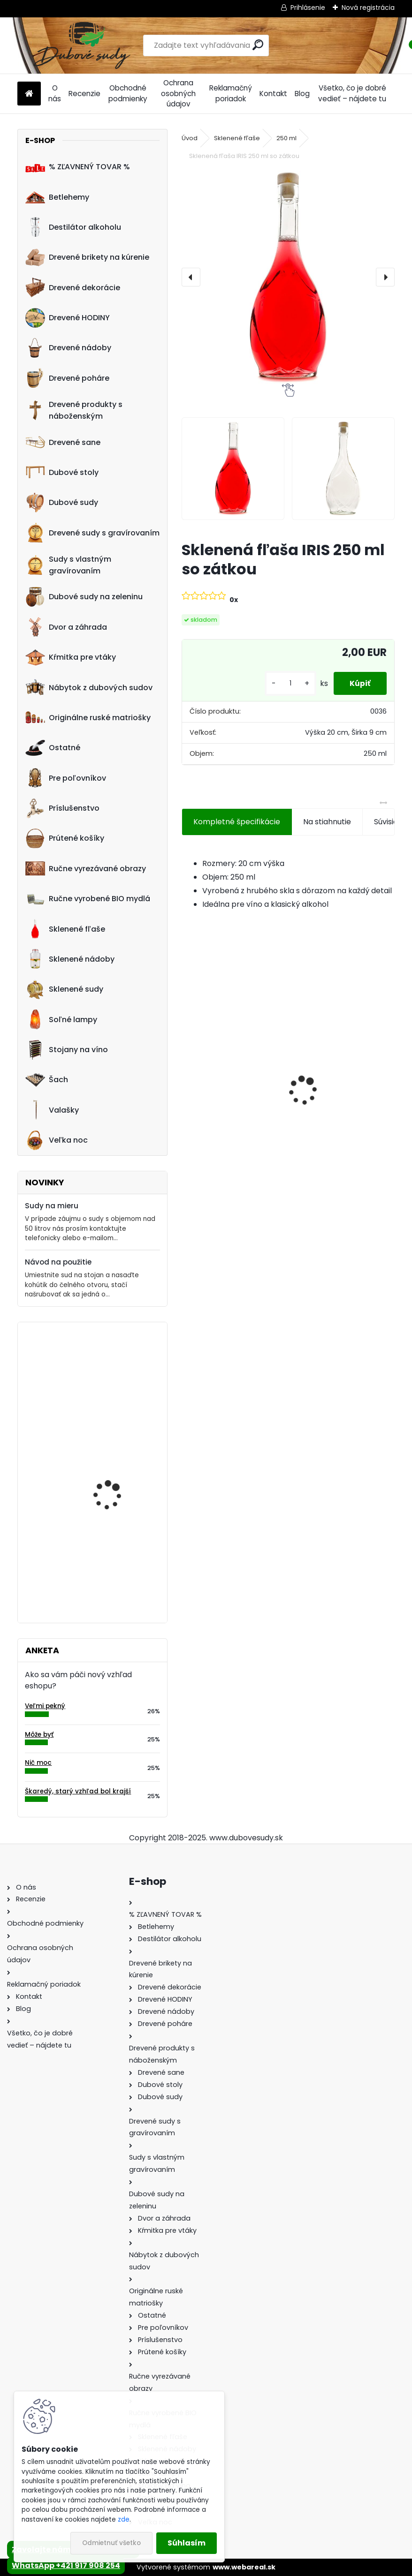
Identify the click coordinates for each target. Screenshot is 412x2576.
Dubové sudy (61, 502)
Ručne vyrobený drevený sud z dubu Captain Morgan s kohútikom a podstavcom (232, 1092)
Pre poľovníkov (65, 778)
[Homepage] (29, 94)
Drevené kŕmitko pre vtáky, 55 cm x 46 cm (114, 1556)
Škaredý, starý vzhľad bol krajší (78, 1791)
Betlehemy (57, 197)
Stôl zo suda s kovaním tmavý (118, 1370)
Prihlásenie (307, 7)
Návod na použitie (58, 1262)
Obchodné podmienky (127, 93)
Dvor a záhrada (66, 627)
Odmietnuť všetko (111, 2542)
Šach (46, 1080)
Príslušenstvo (62, 808)
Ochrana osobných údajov (178, 93)
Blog (302, 93)
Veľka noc (56, 1140)
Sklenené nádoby (69, 959)
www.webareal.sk (244, 2567)
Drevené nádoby (68, 348)
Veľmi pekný (45, 1706)
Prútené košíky (64, 838)
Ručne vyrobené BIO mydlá (87, 899)
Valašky (52, 1110)
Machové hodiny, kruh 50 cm (120, 1463)
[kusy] (285, 683)
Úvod (190, 138)
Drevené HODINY (67, 318)
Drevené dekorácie (72, 287)
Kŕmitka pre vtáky (70, 657)
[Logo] (81, 45)
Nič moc (38, 1762)
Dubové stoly (62, 472)
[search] (257, 44)
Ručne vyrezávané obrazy (85, 868)
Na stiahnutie (327, 821)
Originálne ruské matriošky (88, 717)
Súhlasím (187, 2543)
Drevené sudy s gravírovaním (92, 532)
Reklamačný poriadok (230, 93)
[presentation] (191, 277)
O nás (54, 93)
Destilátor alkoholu (73, 227)
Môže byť (39, 1734)
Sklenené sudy (64, 989)
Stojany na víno (66, 1050)
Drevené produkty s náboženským (73, 410)
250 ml (286, 138)
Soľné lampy (61, 1019)
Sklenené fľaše (65, 929)
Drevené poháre (67, 378)
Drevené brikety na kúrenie (87, 257)
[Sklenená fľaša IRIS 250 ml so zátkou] (288, 277)
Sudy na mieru (51, 1206)
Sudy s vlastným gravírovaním (68, 565)
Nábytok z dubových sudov (89, 687)
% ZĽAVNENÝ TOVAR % (77, 167)
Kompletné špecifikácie (236, 821)
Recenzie (84, 93)
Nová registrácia (368, 7)
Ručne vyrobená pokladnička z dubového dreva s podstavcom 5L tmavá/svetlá (343, 1092)
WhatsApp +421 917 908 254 (66, 2565)
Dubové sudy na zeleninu (84, 597)
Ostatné (52, 748)
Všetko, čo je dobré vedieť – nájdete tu (352, 93)
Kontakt (273, 93)
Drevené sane (62, 442)
